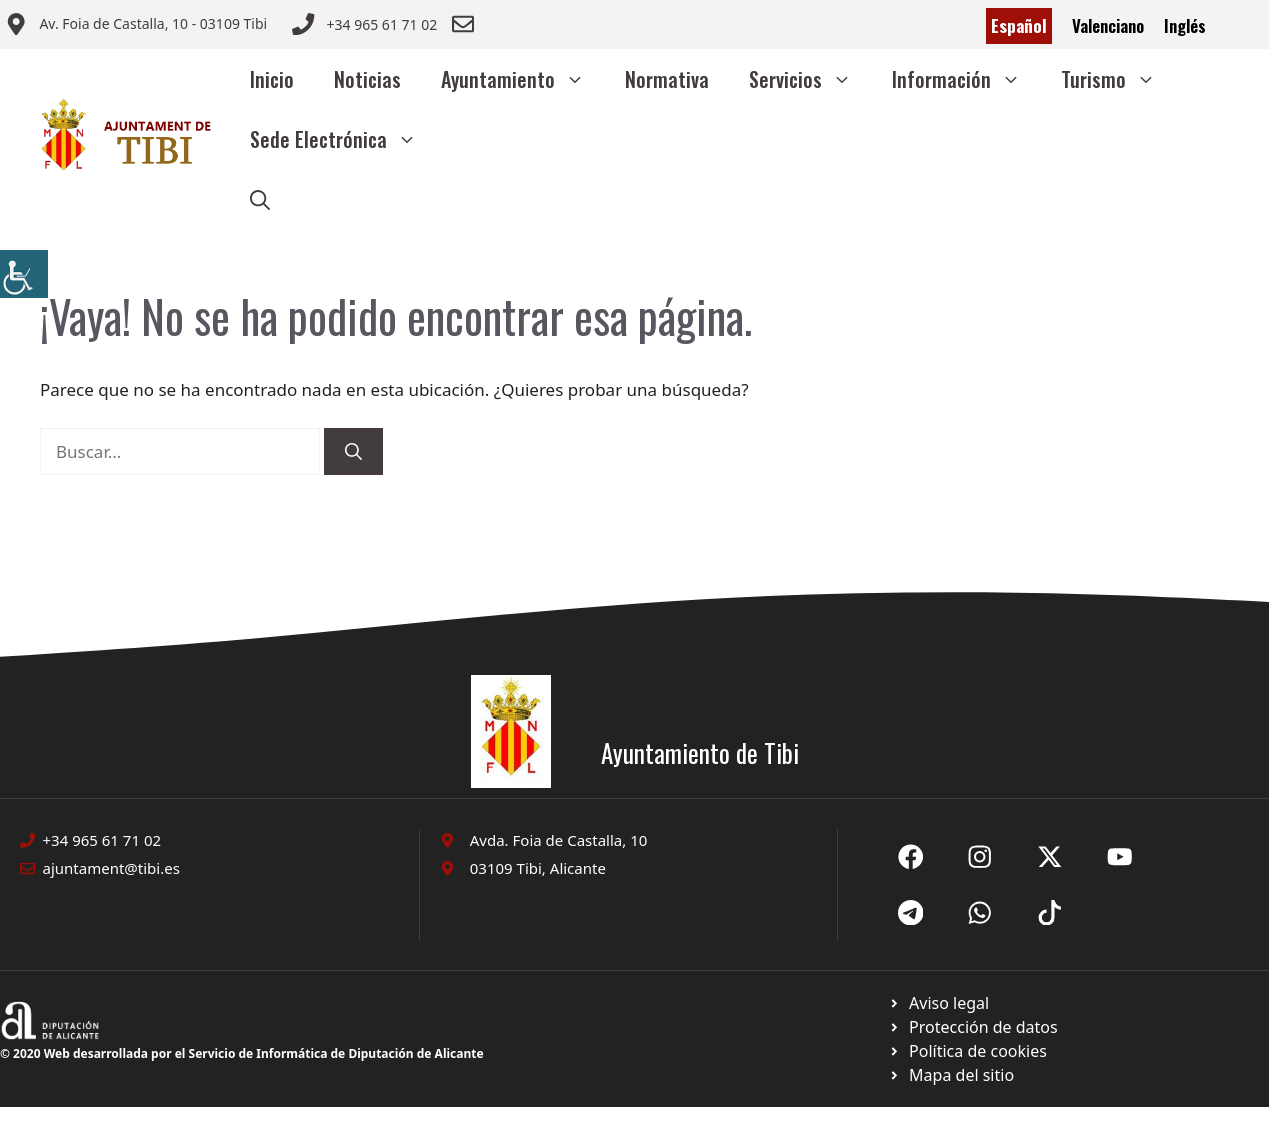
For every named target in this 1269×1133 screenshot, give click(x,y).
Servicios (810, 79)
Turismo (1118, 79)
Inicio (272, 79)
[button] (260, 199)
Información (966, 79)
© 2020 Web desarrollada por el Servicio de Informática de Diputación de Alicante (242, 1053)
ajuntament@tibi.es (111, 868)
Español (1019, 25)
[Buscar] (353, 452)
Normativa (667, 79)
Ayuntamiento (523, 79)
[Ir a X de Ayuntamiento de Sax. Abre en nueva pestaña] (980, 857)
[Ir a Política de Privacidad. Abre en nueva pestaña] (938, 1003)
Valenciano (1108, 25)
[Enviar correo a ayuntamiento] (136, 26)
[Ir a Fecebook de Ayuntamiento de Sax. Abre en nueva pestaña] (911, 857)
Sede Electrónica (343, 139)
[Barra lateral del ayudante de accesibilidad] (24, 274)
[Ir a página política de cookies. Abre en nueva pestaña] (972, 1027)
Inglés (1185, 25)
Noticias (367, 79)
